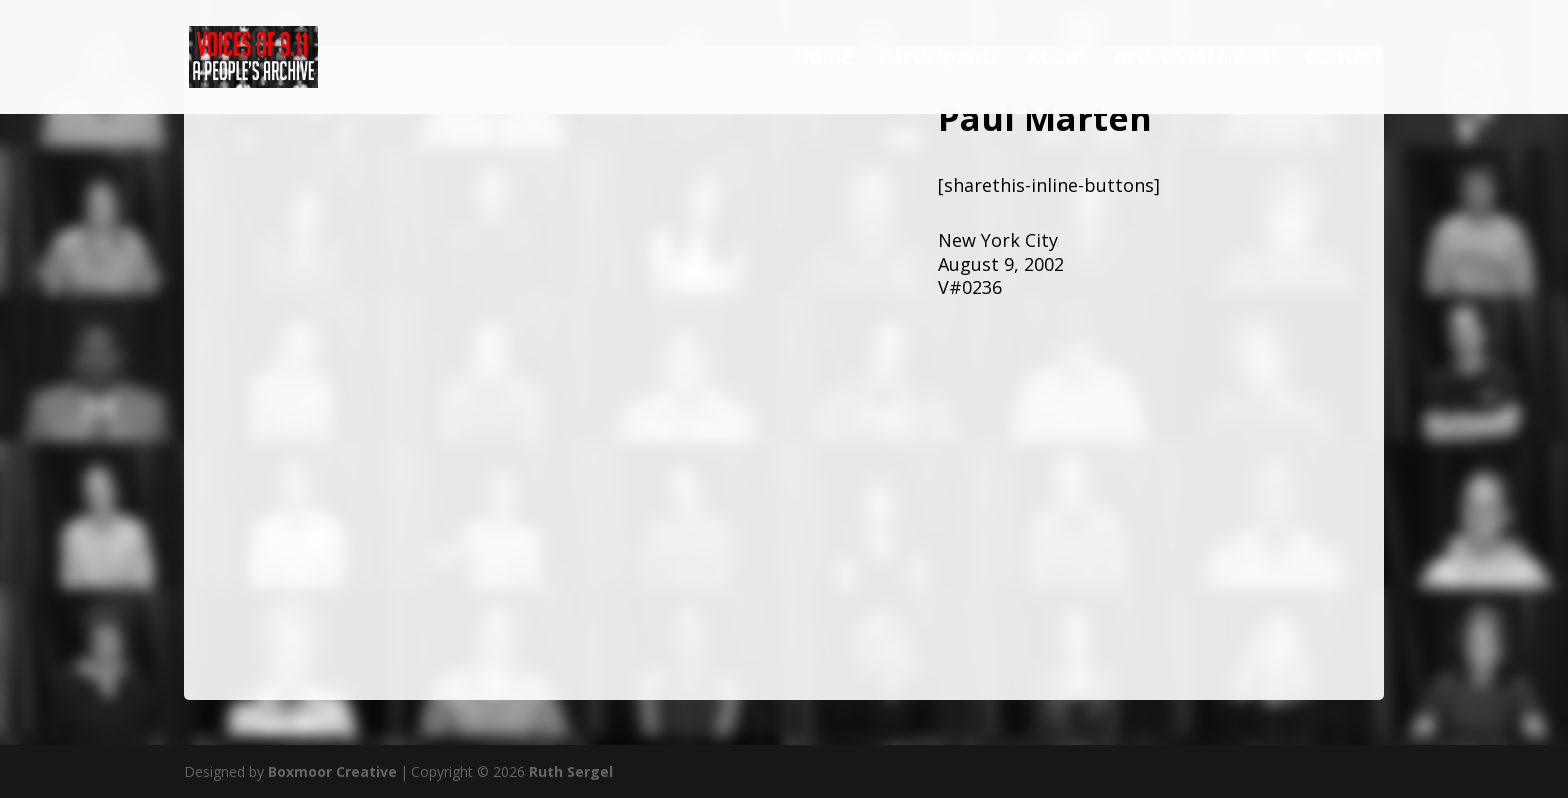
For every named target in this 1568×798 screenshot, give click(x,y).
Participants (939, 60)
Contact (1345, 60)
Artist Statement (1196, 60)
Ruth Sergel (571, 771)
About (1057, 60)
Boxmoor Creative (332, 771)
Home (823, 60)
